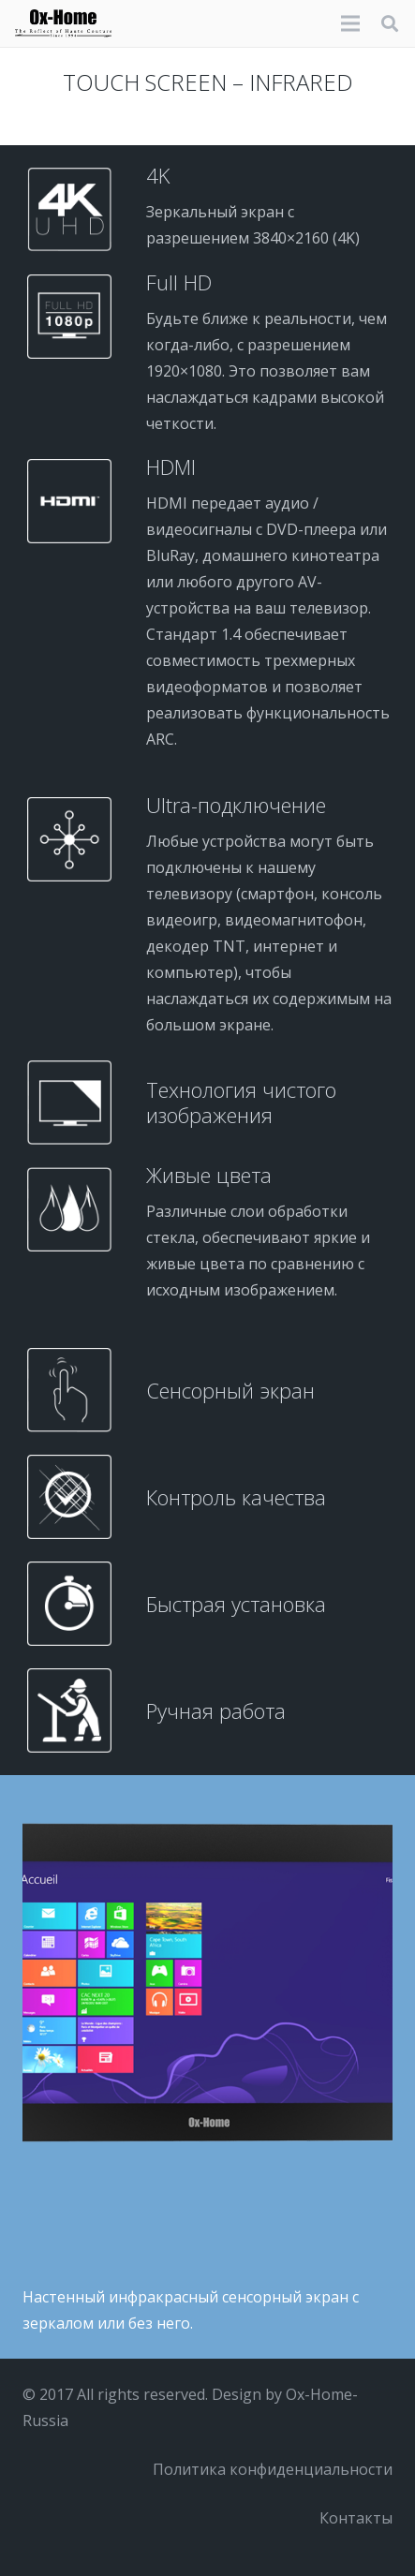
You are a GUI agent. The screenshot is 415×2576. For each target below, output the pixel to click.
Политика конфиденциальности (273, 2469)
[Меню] (350, 23)
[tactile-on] (207, 1983)
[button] (389, 23)
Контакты (356, 2518)
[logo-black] (63, 23)
